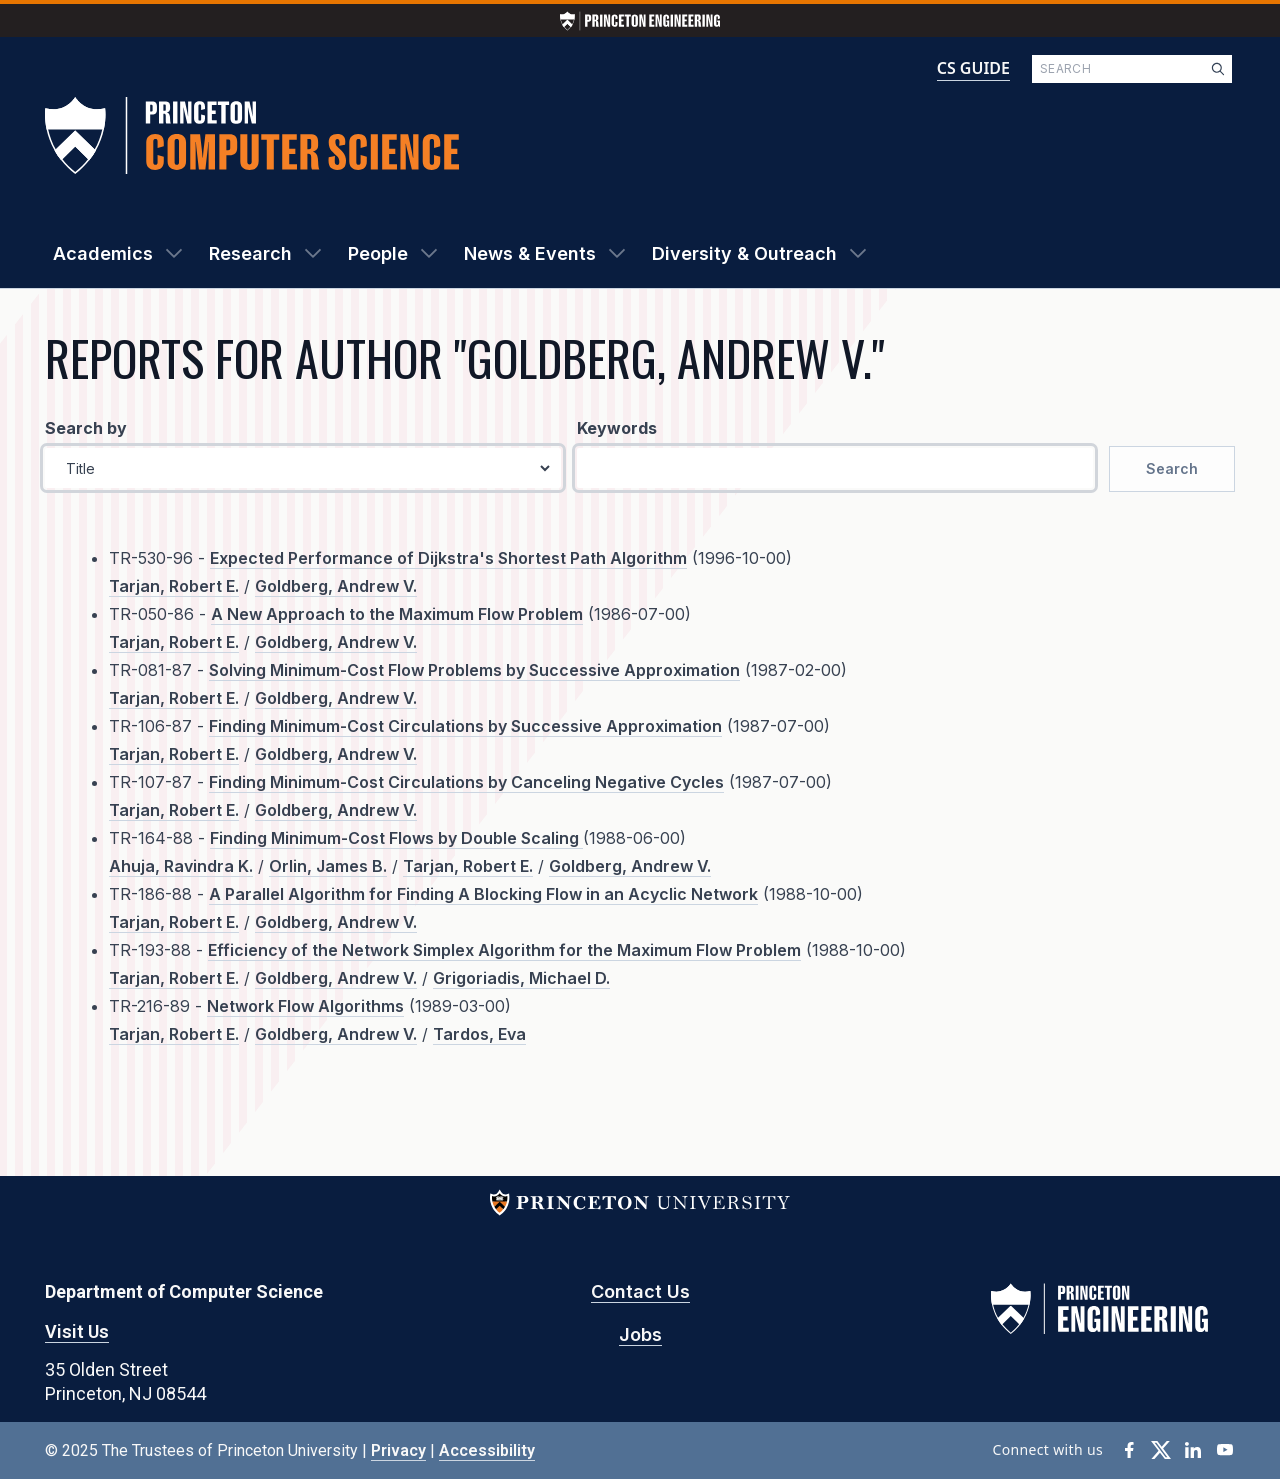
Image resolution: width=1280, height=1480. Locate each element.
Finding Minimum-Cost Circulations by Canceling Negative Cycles (466, 782)
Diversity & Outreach (744, 253)
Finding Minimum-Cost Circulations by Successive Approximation (465, 726)
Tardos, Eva (479, 1034)
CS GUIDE (973, 68)
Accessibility (487, 1450)
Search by (86, 428)
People (378, 253)
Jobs (640, 1334)
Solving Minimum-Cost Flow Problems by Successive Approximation (474, 670)
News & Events (530, 253)
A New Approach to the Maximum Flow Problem (397, 614)
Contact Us (640, 1291)
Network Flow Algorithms (305, 1006)
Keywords (617, 428)
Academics (103, 253)
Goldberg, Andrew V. (336, 586)
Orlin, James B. (328, 866)
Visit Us (77, 1331)
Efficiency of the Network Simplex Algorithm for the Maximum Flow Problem (504, 950)
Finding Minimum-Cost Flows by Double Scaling (396, 838)
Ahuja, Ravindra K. (181, 866)
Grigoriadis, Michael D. (521, 978)
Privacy (398, 1450)
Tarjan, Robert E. (174, 586)
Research (250, 253)
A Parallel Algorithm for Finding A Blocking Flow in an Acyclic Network (483, 894)
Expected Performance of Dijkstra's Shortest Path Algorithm (448, 558)
